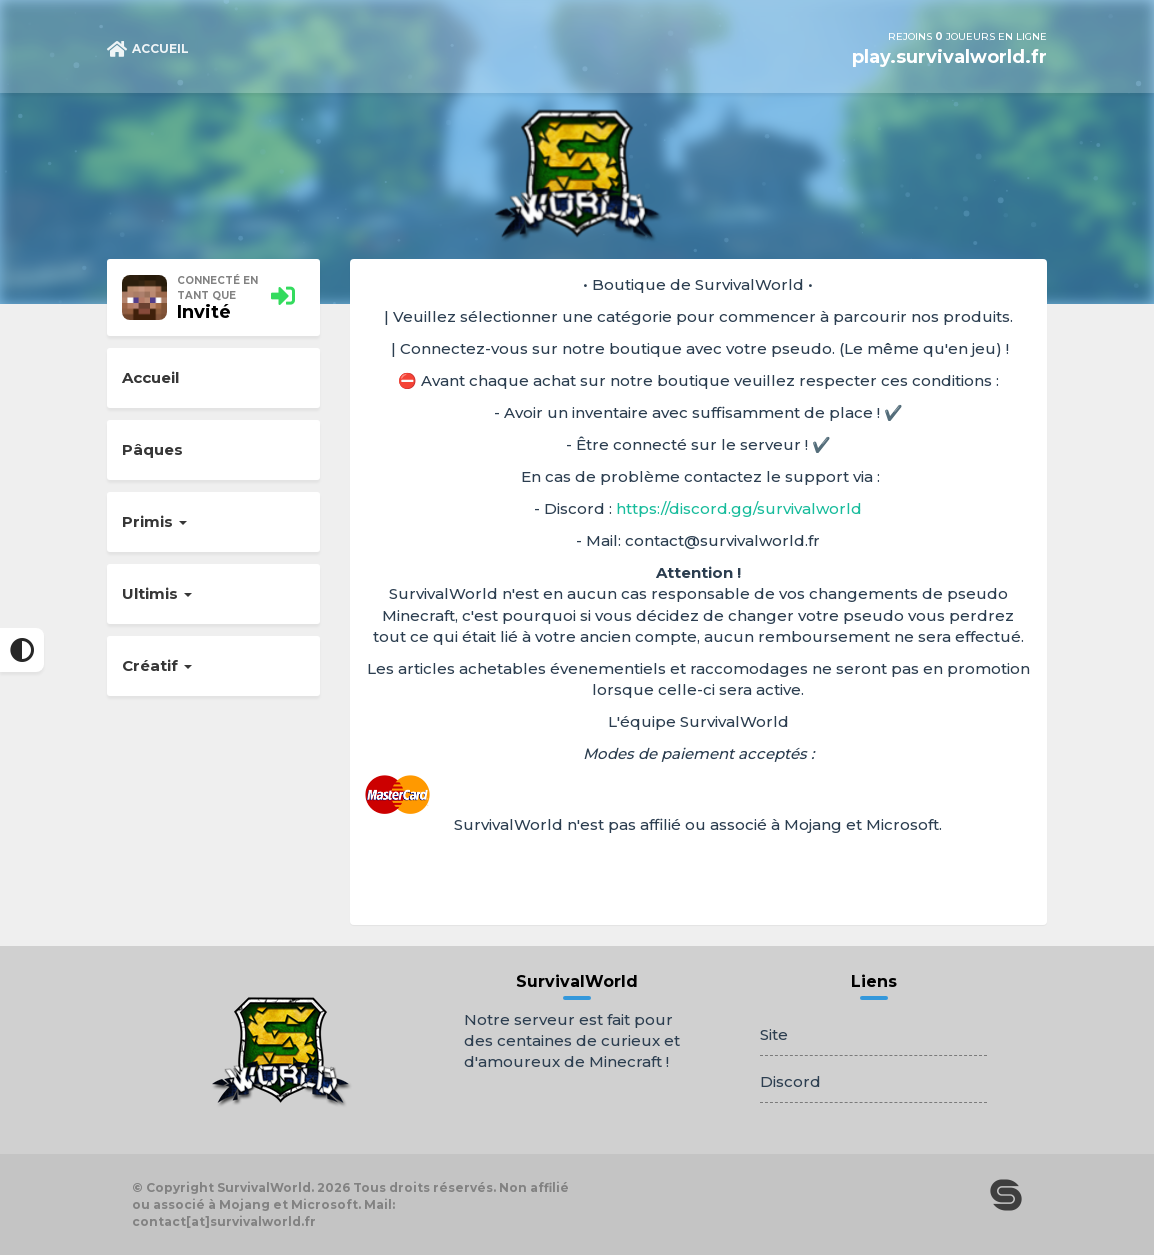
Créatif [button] (157, 665)
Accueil (150, 377)
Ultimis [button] (157, 593)
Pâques (152, 449)
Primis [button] (154, 521)
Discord (790, 1081)
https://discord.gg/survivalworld (739, 508)
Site (774, 1034)
